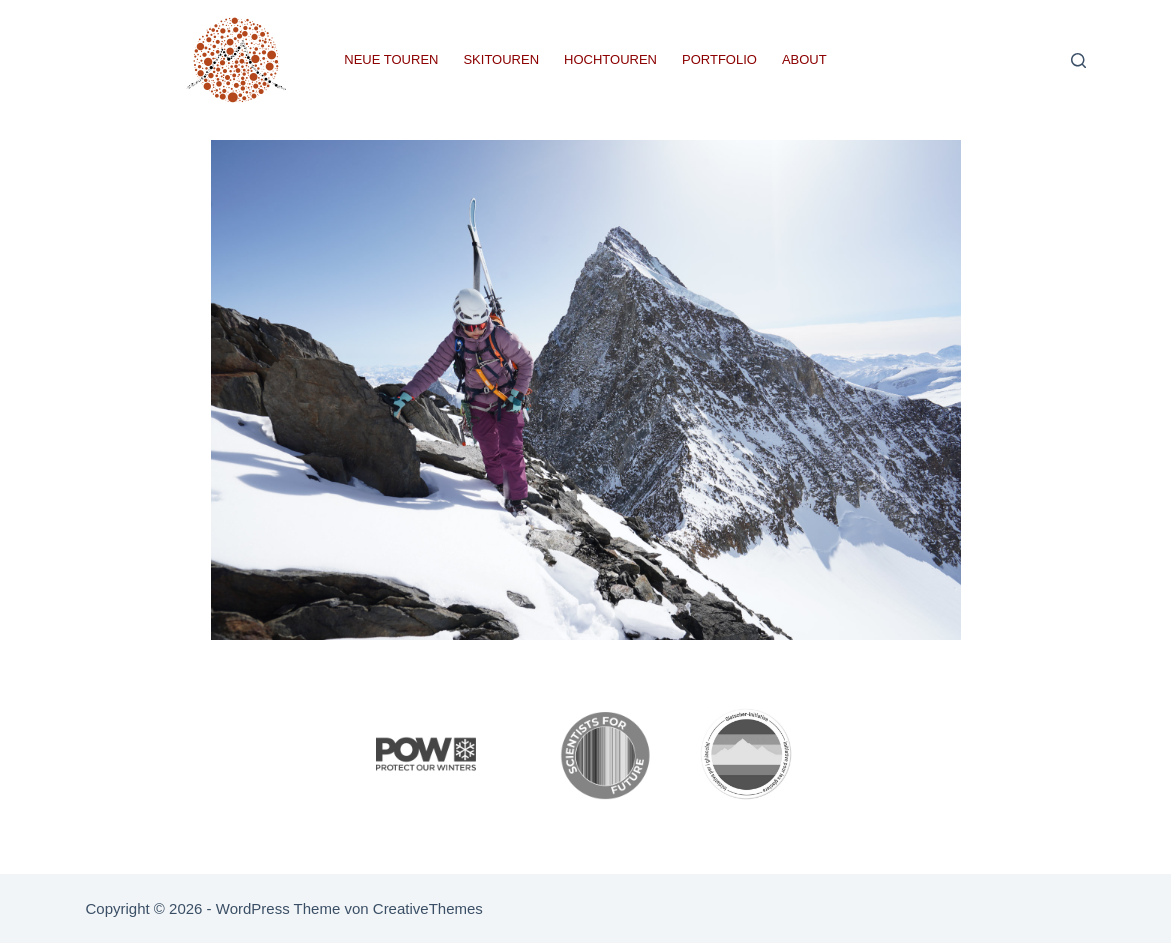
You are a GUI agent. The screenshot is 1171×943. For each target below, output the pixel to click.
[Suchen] (1078, 60)
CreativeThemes (428, 908)
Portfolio (719, 59)
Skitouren (501, 59)
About (804, 59)
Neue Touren (391, 59)
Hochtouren (610, 59)
